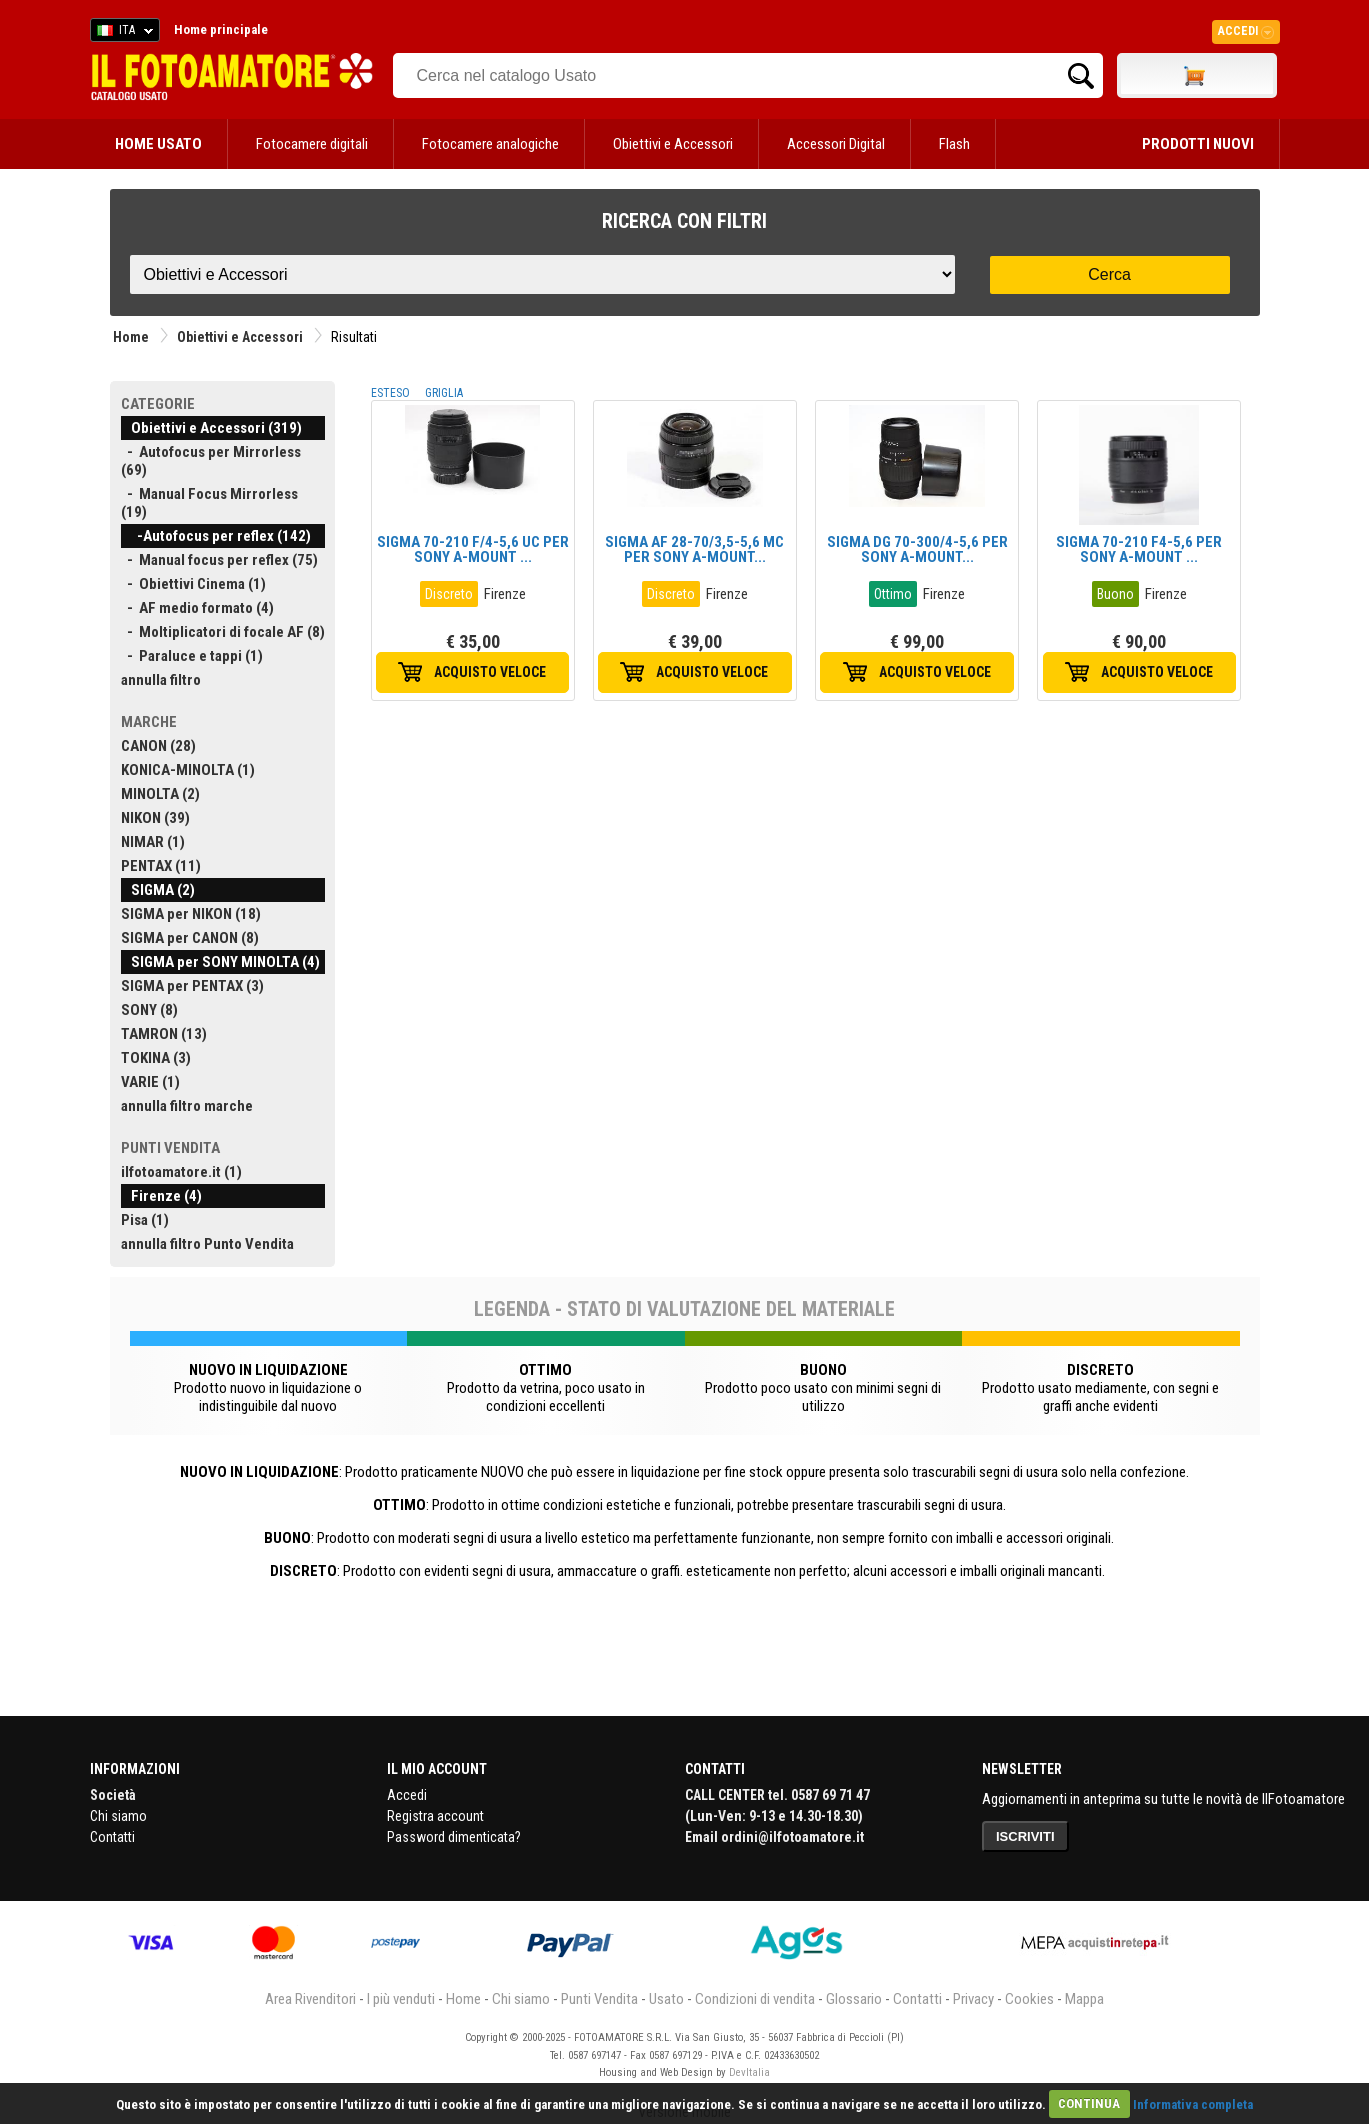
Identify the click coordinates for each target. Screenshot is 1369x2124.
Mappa (1084, 1999)
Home (131, 337)
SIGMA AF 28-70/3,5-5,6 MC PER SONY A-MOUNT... (694, 549)
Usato (666, 1999)
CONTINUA (1089, 2103)
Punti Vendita (599, 1999)
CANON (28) (158, 746)
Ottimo (893, 594)
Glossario (854, 1999)
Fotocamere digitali (312, 144)
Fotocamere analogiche (490, 144)
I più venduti (401, 1999)
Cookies (1029, 1999)
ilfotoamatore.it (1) (181, 1172)
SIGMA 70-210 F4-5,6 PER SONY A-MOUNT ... (1139, 549)
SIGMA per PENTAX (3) (192, 986)
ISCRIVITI (1025, 1836)
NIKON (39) (155, 818)
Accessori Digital (836, 144)
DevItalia (749, 2072)
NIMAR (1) (153, 842)
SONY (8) (149, 1010)
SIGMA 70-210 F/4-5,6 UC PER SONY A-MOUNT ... (473, 549)
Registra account (435, 1816)
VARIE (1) (150, 1082)
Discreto (449, 594)
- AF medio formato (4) (197, 608)
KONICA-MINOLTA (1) (188, 770)
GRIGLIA (444, 393)
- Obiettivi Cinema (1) (193, 584)
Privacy (973, 1999)
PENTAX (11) (161, 866)
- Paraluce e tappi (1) (192, 656)
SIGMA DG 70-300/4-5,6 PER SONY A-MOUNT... (917, 549)
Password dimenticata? (454, 1837)
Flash (954, 144)
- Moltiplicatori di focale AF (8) (223, 632)
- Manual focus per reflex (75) (219, 560)
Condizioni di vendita (755, 1999)
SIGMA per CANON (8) (190, 938)
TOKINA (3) (156, 1058)
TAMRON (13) (164, 1034)
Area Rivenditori (310, 1999)
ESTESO (390, 393)
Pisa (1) (145, 1220)
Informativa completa (1193, 2103)
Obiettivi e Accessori (673, 144)
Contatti (112, 1837)
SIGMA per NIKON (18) (191, 914)
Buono (1115, 594)
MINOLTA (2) (160, 794)
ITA (121, 33)
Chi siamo (118, 1816)
